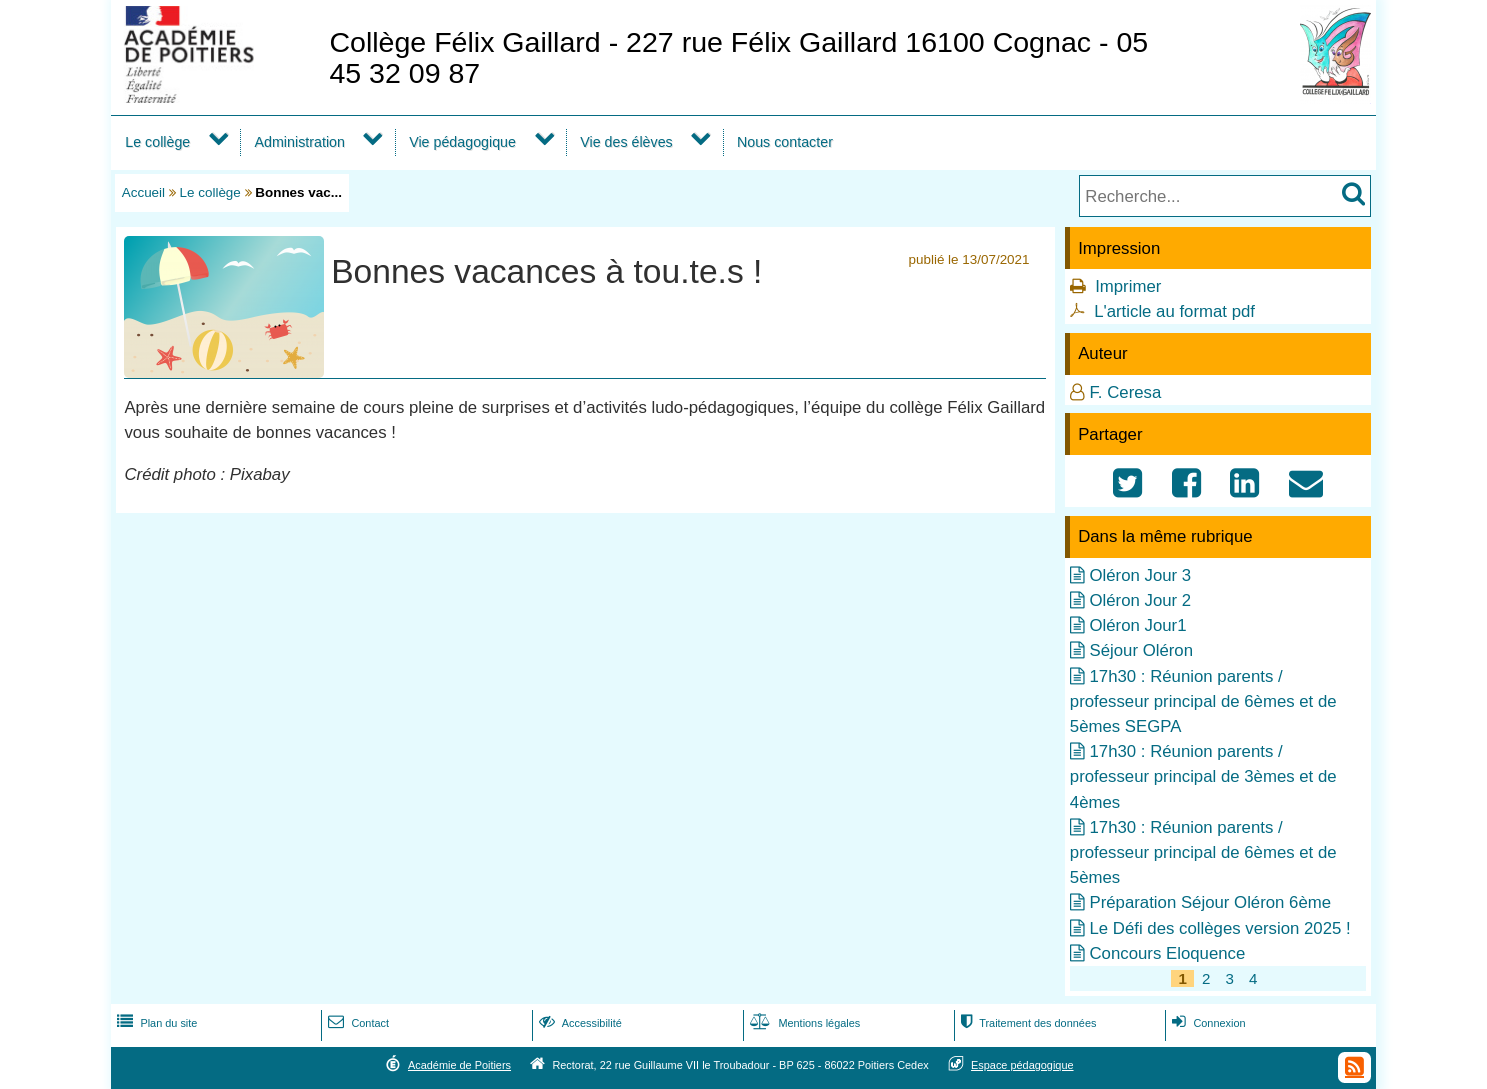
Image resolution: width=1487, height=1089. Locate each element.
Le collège (157, 142)
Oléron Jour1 (1137, 625)
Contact (356, 1023)
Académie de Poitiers (459, 1065)
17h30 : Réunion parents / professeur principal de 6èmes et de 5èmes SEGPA (1203, 701)
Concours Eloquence (1167, 953)
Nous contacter (785, 142)
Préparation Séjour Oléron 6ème (1210, 902)
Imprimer (1128, 286)
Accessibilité (578, 1023)
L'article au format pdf (1174, 311)
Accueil (143, 192)
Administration (300, 142)
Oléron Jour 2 (1140, 600)
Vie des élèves (626, 142)
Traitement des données (1026, 1023)
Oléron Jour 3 (1140, 575)
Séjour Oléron (1141, 650)
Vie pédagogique (462, 142)
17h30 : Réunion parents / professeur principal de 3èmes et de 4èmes (1203, 776)
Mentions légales (803, 1023)
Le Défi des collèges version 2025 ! (1219, 928)
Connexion (1206, 1023)
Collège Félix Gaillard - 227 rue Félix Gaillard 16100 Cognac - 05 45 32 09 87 (738, 57)
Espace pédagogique (1022, 1065)
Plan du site (155, 1023)
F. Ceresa (1125, 392)
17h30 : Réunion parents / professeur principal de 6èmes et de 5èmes (1203, 852)
